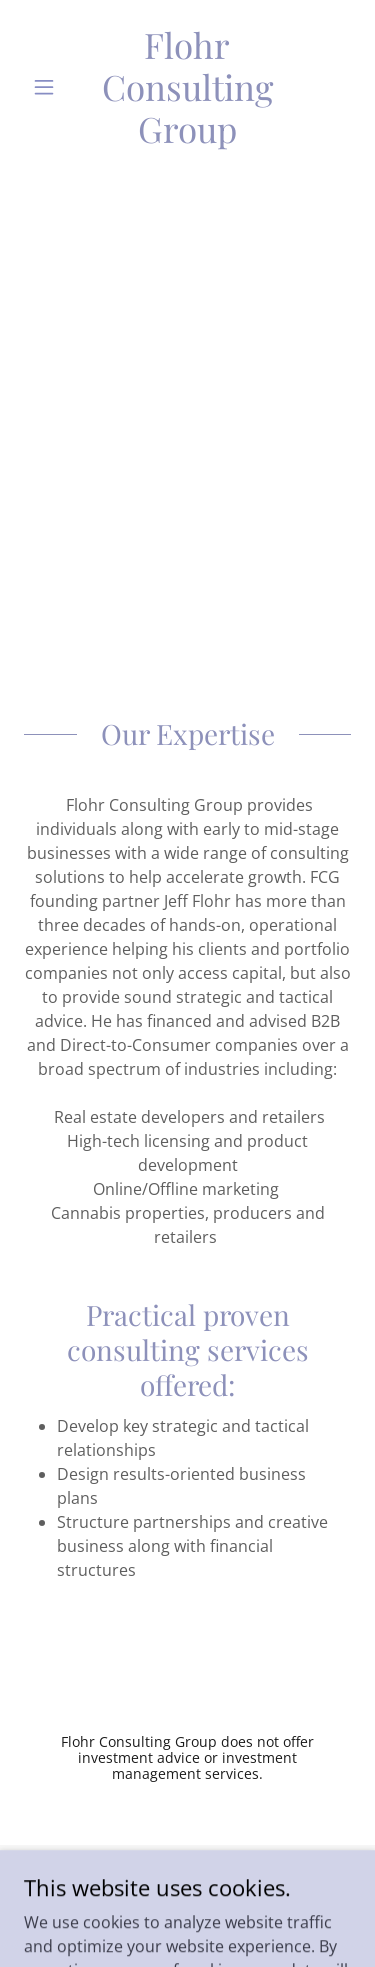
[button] (48, 87)
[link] (187, 87)
